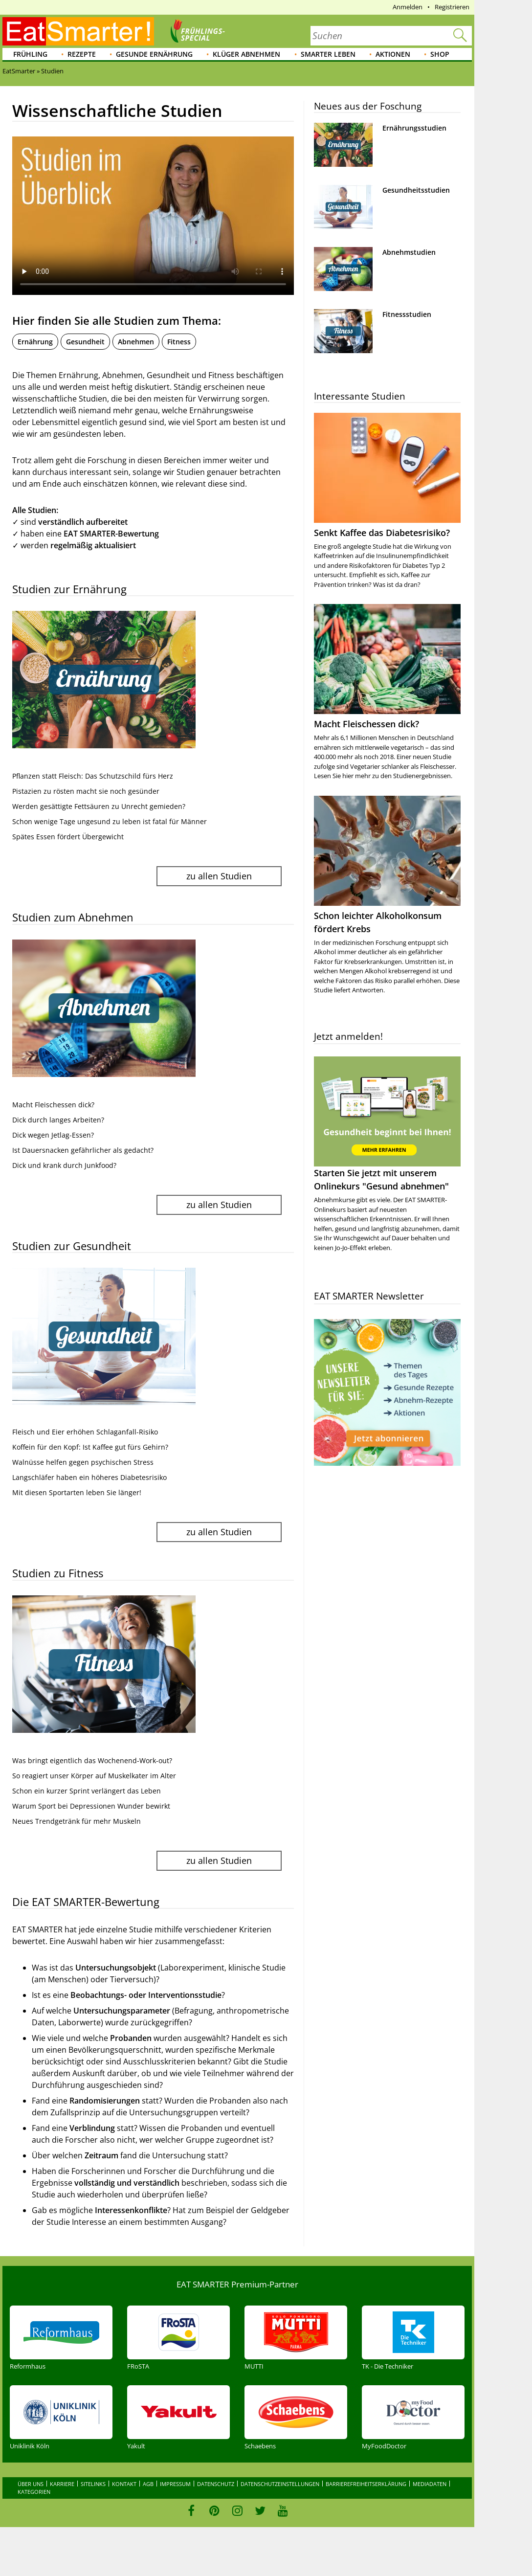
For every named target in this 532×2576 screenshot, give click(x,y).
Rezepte (81, 54)
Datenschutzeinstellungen (280, 2483)
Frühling (30, 54)
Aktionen (393, 54)
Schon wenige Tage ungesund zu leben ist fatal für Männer (109, 821)
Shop (439, 54)
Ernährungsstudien (414, 128)
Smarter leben (328, 54)
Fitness (179, 341)
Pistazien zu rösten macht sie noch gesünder (85, 791)
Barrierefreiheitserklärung (366, 2483)
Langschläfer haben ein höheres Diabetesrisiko (89, 1477)
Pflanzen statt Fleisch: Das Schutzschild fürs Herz (92, 776)
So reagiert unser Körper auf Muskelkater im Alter (94, 1775)
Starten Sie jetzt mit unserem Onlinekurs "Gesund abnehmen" (387, 1124)
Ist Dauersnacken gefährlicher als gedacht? (83, 1150)
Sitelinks (93, 2483)
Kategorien (34, 2491)
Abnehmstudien (409, 252)
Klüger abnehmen (246, 54)
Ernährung (35, 341)
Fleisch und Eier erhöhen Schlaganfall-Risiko (85, 1431)
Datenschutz (215, 2483)
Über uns (31, 2483)
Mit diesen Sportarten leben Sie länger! (76, 1492)
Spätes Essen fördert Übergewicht (68, 836)
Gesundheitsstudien (416, 190)
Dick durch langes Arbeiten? (58, 1119)
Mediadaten (429, 2483)
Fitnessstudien (406, 314)
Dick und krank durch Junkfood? (64, 1165)
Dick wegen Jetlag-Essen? (53, 1135)
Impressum (175, 2483)
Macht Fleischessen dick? (53, 1104)
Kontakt (124, 2483)
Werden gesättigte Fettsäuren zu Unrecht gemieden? (98, 806)
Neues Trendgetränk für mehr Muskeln (76, 1821)
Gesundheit (85, 341)
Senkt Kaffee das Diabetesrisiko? (382, 532)
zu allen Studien (219, 876)
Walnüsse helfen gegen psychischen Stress (83, 1462)
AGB (148, 2483)
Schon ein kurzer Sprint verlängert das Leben (86, 1790)
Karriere (62, 2483)
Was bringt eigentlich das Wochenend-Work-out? (92, 1760)
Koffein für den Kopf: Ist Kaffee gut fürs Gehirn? (90, 1447)
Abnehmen (136, 341)
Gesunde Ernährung (154, 54)
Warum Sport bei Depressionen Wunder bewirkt (91, 1806)
